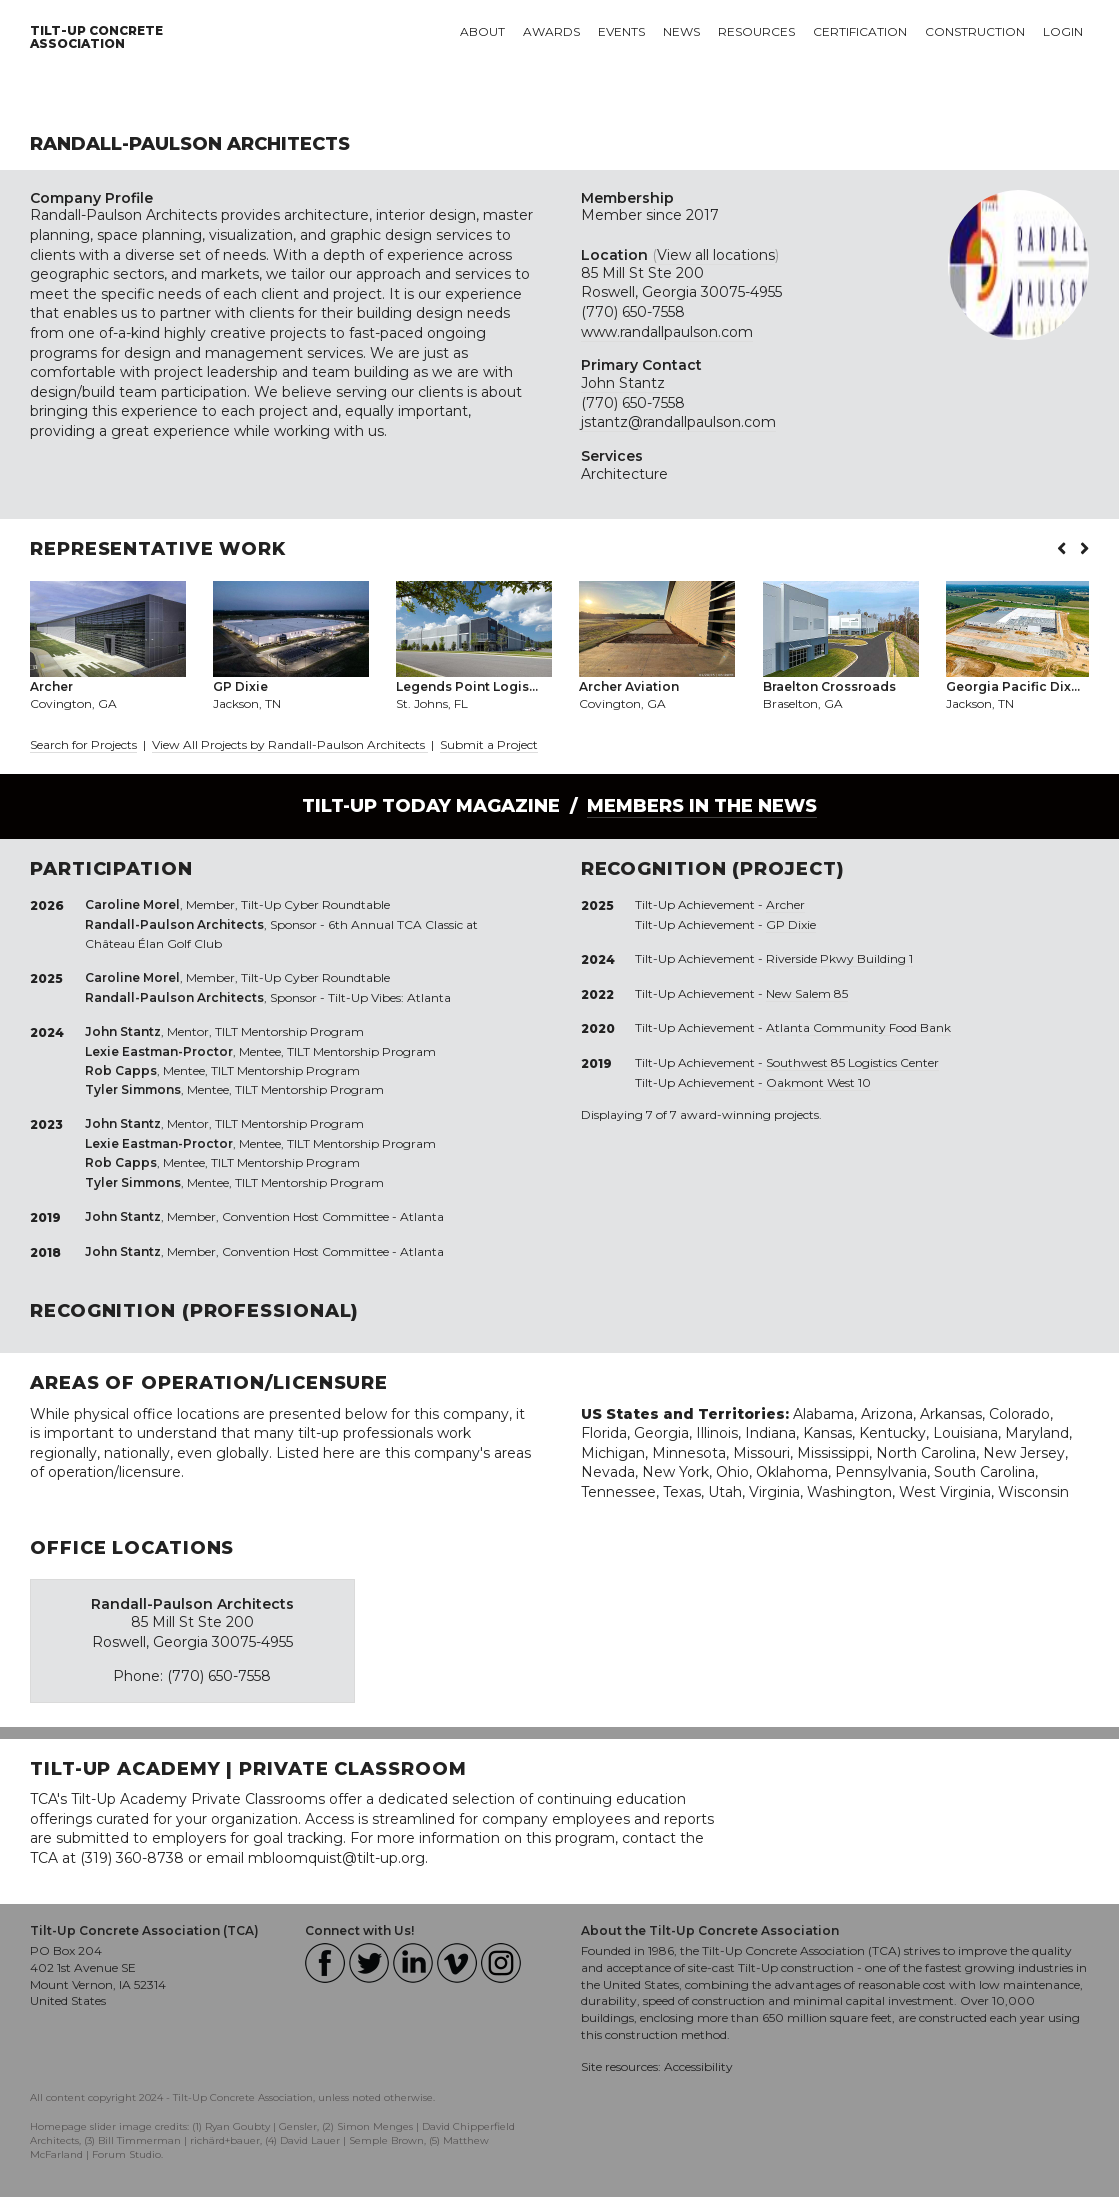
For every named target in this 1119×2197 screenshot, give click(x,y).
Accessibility (698, 2066)
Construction (975, 31)
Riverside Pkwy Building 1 (839, 958)
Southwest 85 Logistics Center (852, 1062)
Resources (756, 31)
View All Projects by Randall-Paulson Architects (290, 744)
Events (621, 31)
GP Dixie (791, 924)
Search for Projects (83, 744)
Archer (785, 904)
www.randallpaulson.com (667, 332)
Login (1063, 31)
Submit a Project (489, 744)
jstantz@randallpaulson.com (678, 422)
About (482, 31)
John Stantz (623, 383)
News (681, 31)
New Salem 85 (807, 993)
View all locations (716, 255)
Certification (860, 31)
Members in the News (702, 806)
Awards (551, 31)
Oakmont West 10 (818, 1082)
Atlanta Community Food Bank (858, 1027)
